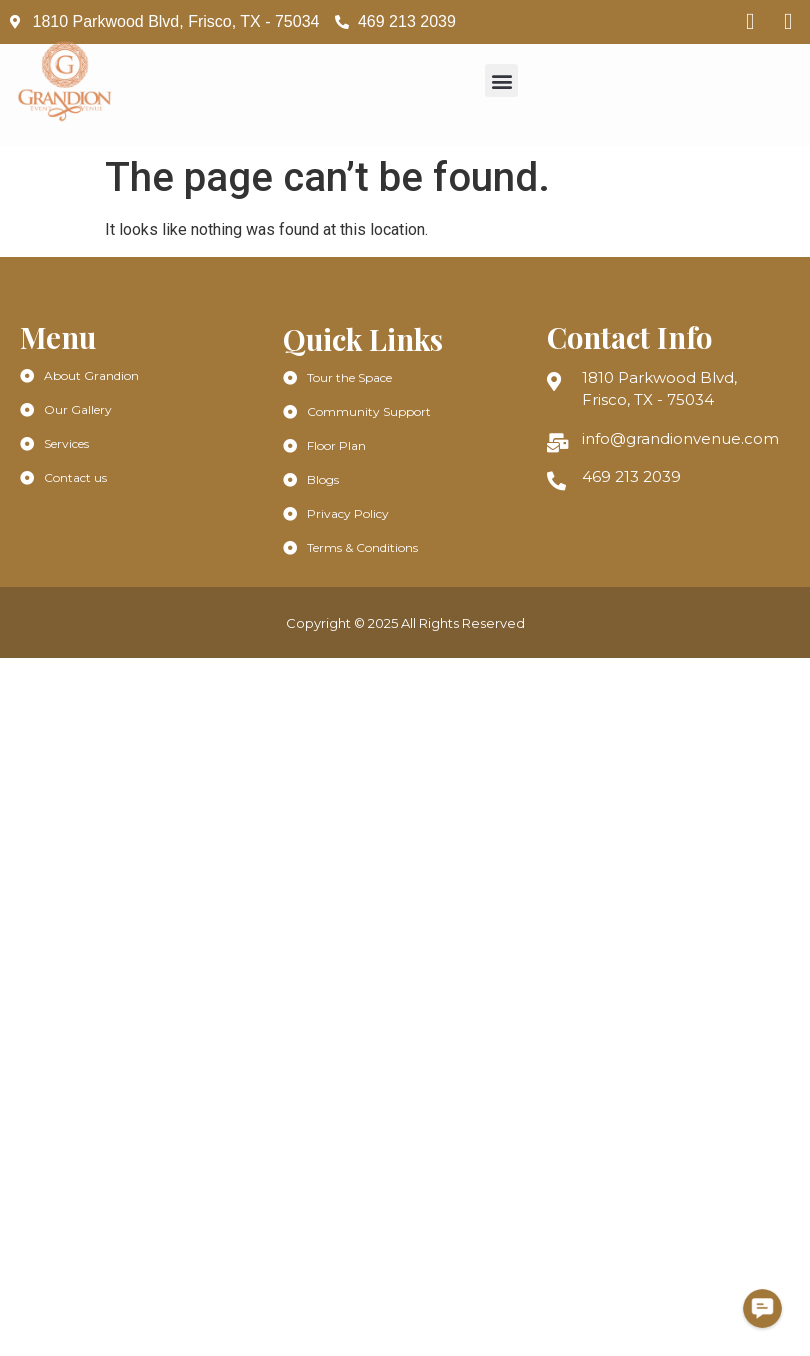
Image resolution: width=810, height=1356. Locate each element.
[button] (501, 80)
